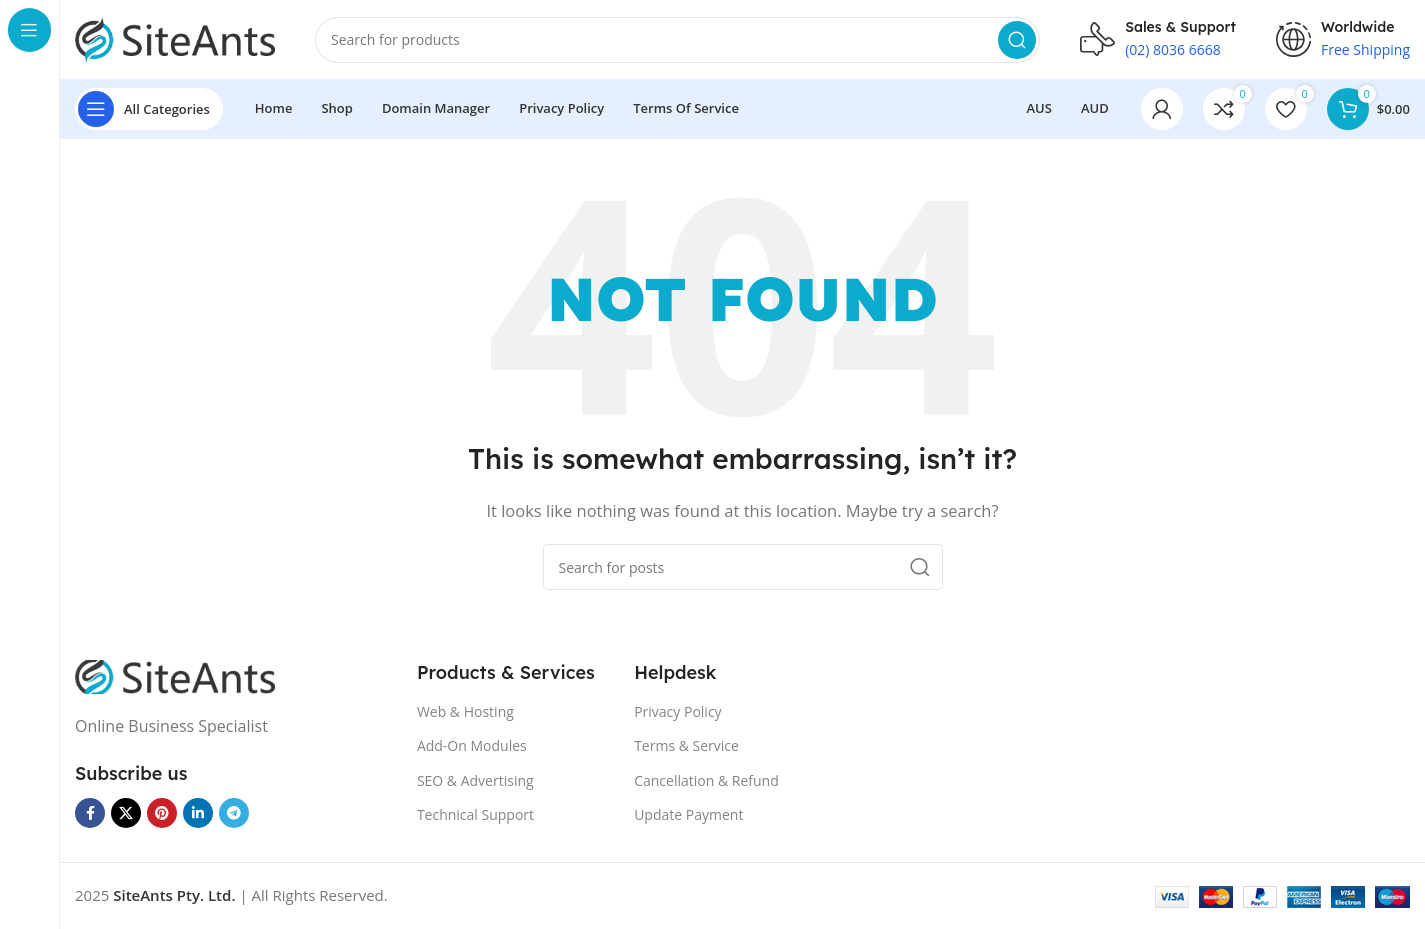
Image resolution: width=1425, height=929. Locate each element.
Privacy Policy (677, 712)
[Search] (677, 40)
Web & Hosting (465, 712)
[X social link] (126, 814)
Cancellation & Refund (706, 781)
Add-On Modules (472, 746)
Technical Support (475, 815)
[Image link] (175, 676)
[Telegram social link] (234, 814)
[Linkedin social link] (198, 814)
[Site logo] (175, 38)
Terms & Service (686, 746)
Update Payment (688, 815)
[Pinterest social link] (162, 814)
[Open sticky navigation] (149, 110)
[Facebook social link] (90, 814)
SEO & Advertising (475, 781)
